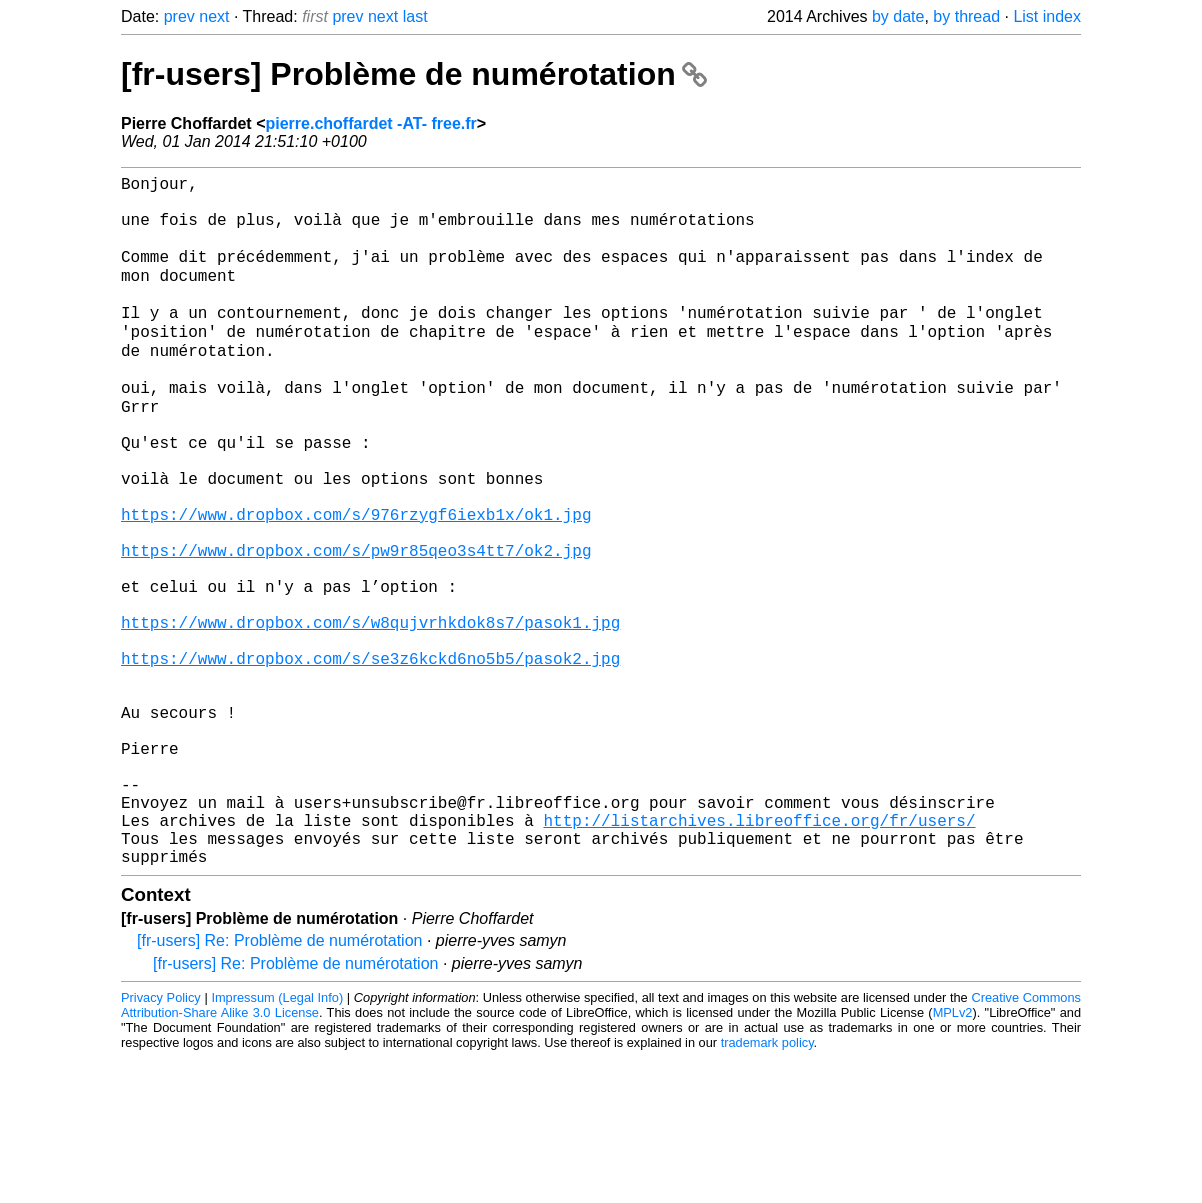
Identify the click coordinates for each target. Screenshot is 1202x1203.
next (214, 16)
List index (1047, 16)
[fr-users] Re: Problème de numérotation (279, 1085)
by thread (966, 16)
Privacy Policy (161, 1142)
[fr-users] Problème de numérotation (414, 74)
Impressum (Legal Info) (277, 1142)
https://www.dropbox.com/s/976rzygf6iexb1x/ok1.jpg (356, 583)
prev (179, 16)
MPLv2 (953, 1157)
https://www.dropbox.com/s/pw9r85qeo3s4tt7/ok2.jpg (356, 627)
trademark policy (767, 1187)
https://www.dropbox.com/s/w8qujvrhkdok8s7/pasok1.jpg (370, 715)
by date (898, 16)
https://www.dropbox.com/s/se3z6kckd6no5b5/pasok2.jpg (370, 759)
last (415, 16)
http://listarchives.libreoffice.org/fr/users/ (759, 957)
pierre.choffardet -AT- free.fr (370, 123)
